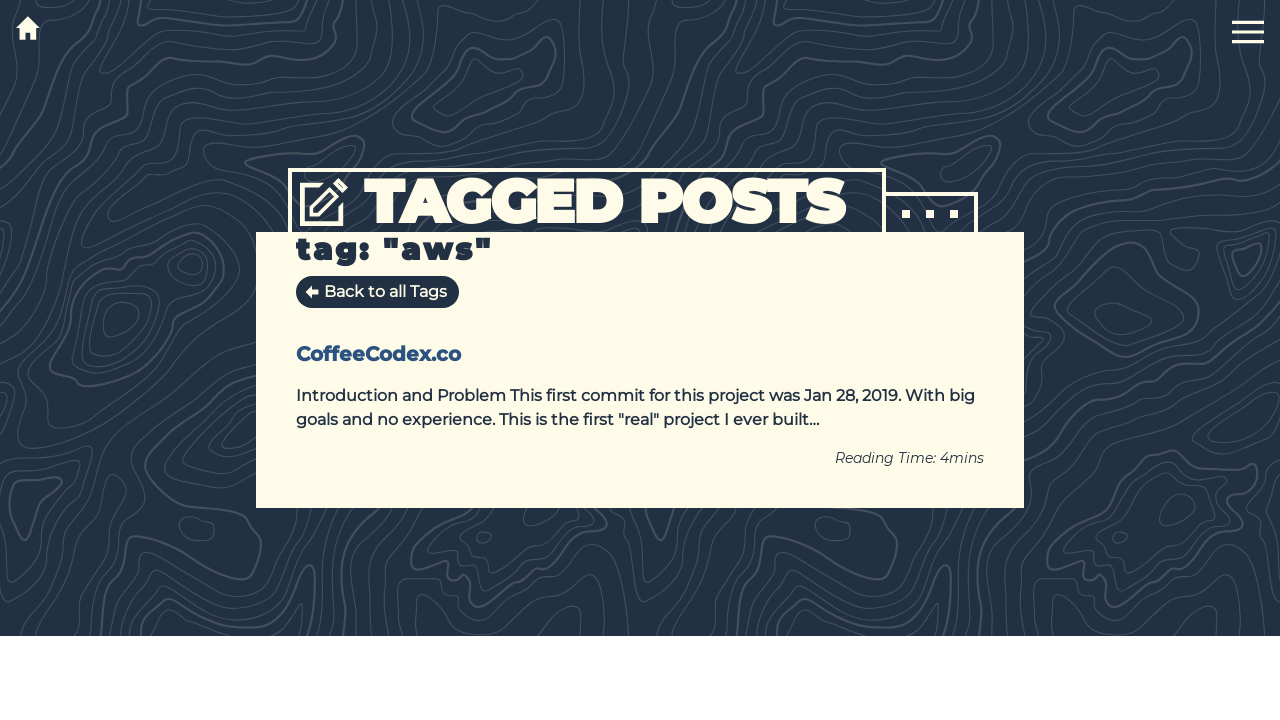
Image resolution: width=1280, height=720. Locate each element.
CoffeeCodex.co (378, 354)
